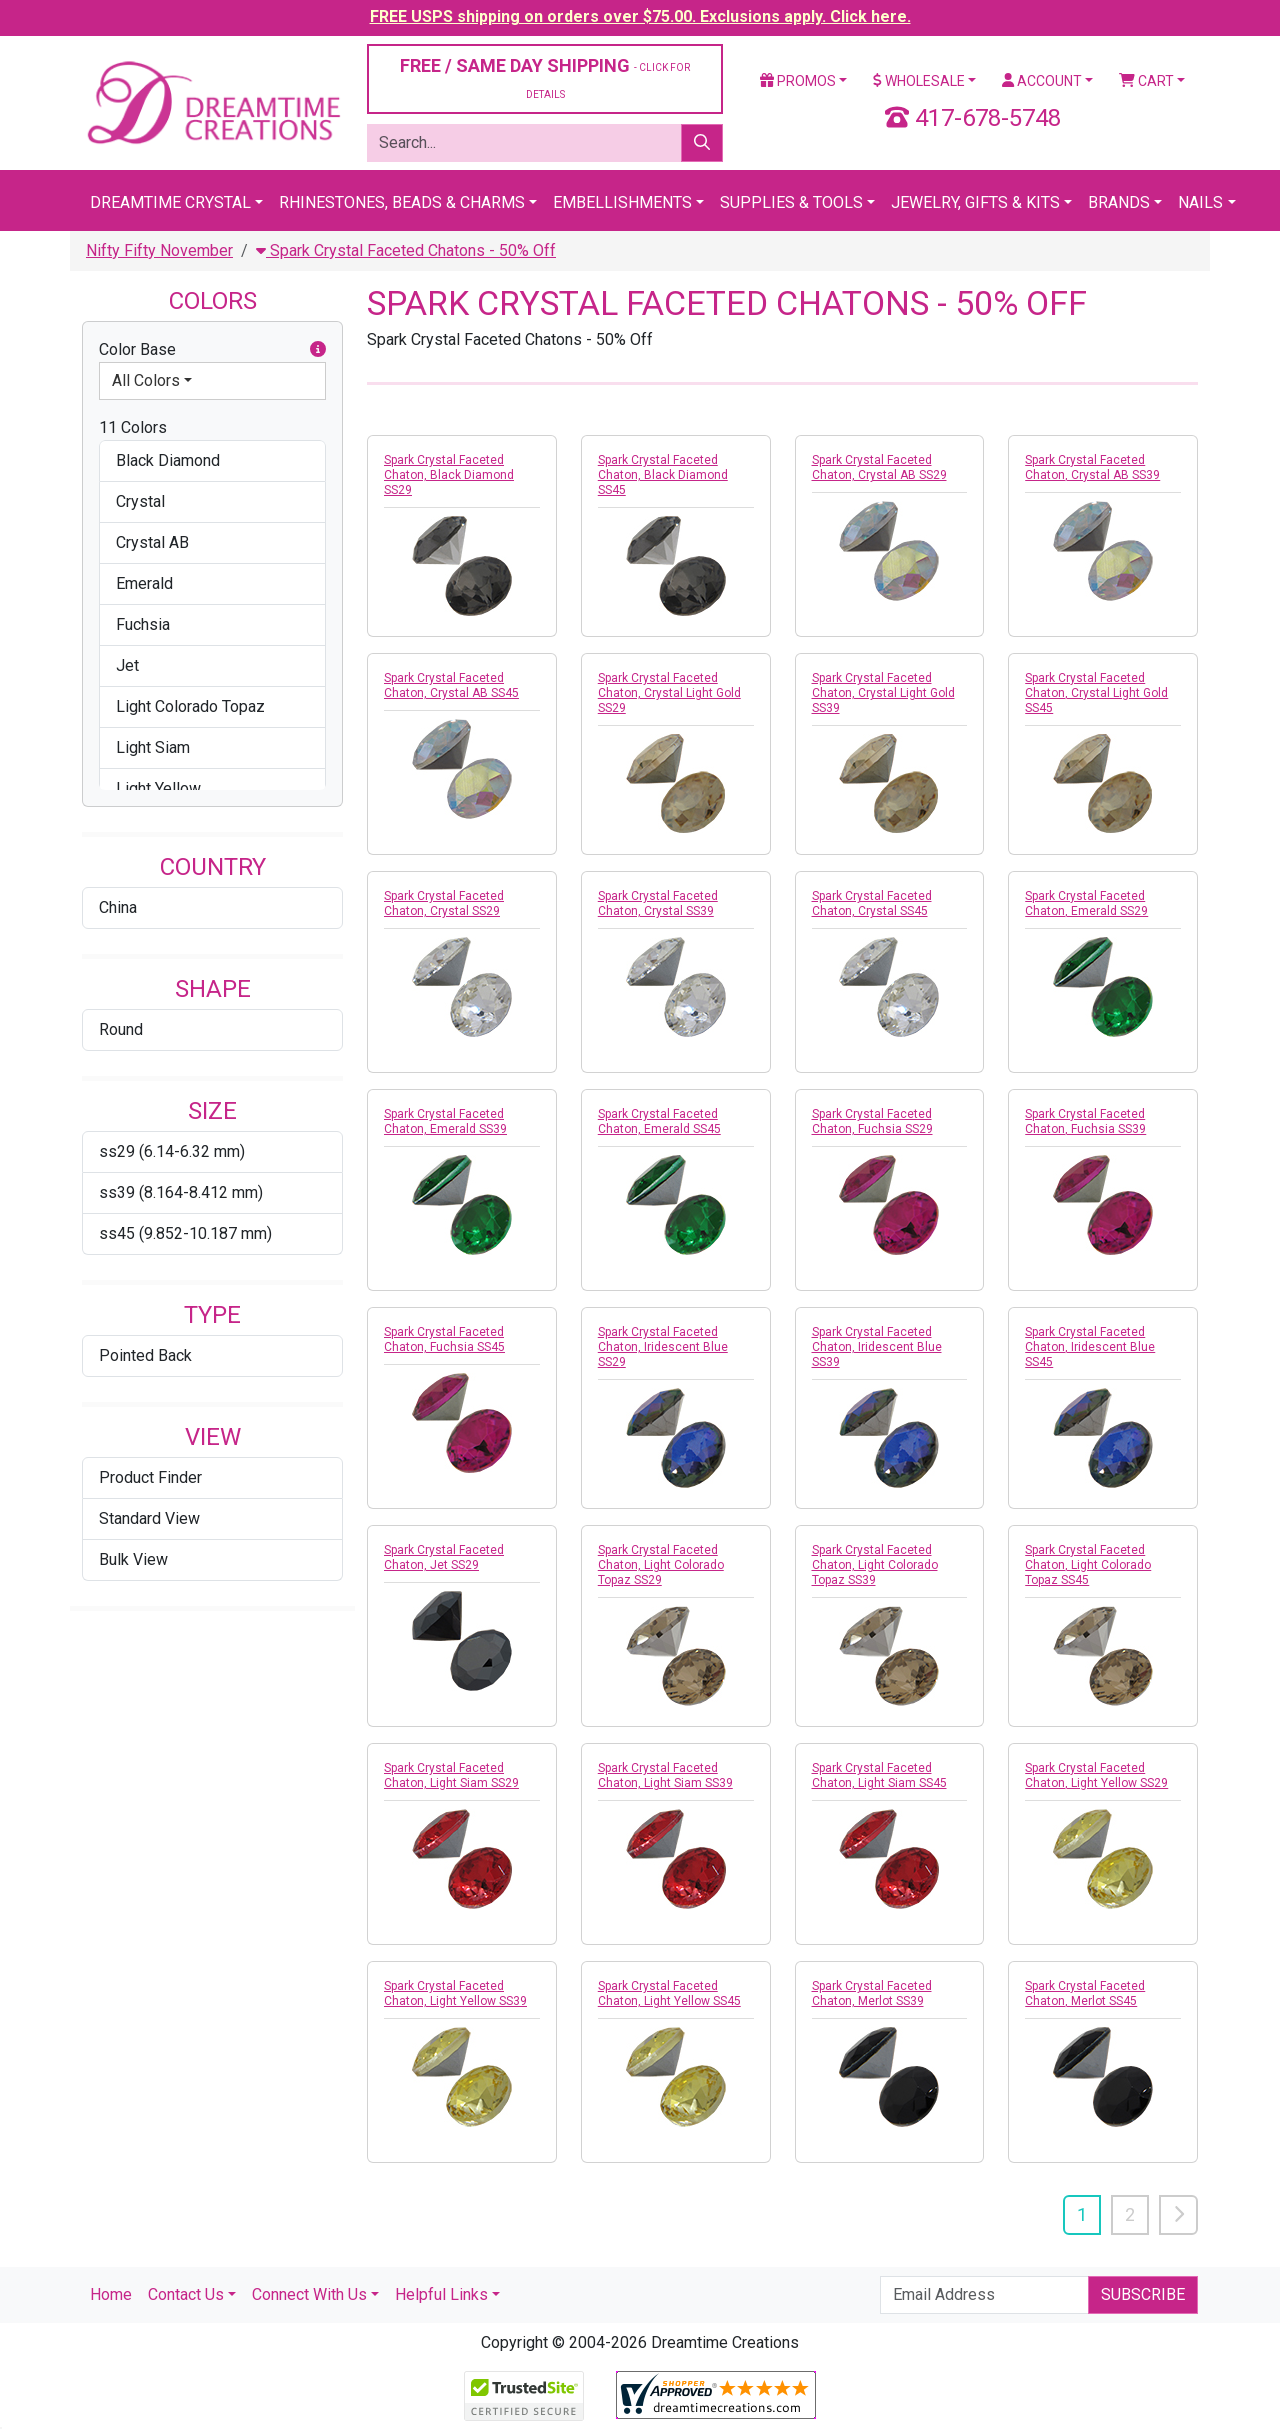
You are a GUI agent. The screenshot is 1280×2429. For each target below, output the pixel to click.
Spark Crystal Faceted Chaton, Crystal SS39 (658, 903)
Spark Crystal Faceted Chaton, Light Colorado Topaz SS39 (875, 1565)
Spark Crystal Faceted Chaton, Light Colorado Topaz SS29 (661, 1565)
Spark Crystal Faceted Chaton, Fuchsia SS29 (872, 1121)
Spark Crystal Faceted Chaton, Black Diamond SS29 (449, 475)
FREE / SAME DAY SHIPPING (545, 77)
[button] (318, 350)
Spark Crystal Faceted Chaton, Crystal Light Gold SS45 (1096, 693)
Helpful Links (441, 2294)
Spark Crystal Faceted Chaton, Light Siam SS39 (665, 1775)
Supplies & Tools (791, 202)
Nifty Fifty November (159, 250)
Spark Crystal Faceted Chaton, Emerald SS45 (659, 1121)
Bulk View (133, 1559)
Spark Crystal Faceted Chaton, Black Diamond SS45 (663, 475)
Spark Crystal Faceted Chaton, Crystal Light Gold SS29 (669, 693)
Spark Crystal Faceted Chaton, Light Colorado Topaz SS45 (1088, 1565)
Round (121, 1029)
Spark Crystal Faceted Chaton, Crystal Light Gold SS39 (883, 693)
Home (111, 2294)
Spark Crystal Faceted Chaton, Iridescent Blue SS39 (877, 1347)
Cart (1146, 81)
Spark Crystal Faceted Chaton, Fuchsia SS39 (1085, 1121)
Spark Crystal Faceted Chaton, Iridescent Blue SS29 (663, 1347)
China (118, 907)
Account (1042, 81)
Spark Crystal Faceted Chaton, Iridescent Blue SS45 (1090, 1347)
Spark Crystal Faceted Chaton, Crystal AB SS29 (879, 467)
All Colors (146, 380)
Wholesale (919, 81)
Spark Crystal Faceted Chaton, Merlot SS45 (1085, 1993)
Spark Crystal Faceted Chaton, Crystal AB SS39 (1092, 467)
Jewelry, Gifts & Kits (975, 202)
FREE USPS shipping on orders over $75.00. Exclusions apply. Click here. (640, 16)
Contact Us (186, 2294)
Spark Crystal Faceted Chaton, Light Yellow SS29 (1096, 1775)
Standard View (149, 1518)
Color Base (212, 350)
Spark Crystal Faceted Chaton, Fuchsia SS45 (444, 1339)
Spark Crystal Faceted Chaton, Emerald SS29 (1086, 903)
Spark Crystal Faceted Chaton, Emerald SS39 (445, 1121)
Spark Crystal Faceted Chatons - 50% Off (406, 250)
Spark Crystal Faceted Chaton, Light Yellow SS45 (669, 1993)
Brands (1119, 202)
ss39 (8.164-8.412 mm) (181, 1192)
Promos (798, 81)
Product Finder (150, 1477)
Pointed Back (145, 1355)
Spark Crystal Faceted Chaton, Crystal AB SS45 (451, 685)
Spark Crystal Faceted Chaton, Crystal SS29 (444, 903)
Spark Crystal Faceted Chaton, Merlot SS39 (872, 1993)
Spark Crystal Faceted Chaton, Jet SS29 (444, 1557)
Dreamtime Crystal (170, 202)
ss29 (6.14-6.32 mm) (172, 1151)
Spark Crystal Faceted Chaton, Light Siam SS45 (879, 1775)
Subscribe (1143, 2294)
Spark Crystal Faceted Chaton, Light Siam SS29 (451, 1775)
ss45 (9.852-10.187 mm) (185, 1233)
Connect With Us (309, 2294)
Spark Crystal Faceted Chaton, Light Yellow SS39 (455, 1993)
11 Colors (133, 427)
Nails (1200, 202)
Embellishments (622, 202)
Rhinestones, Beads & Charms (402, 202)
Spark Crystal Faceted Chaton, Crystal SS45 (872, 903)
